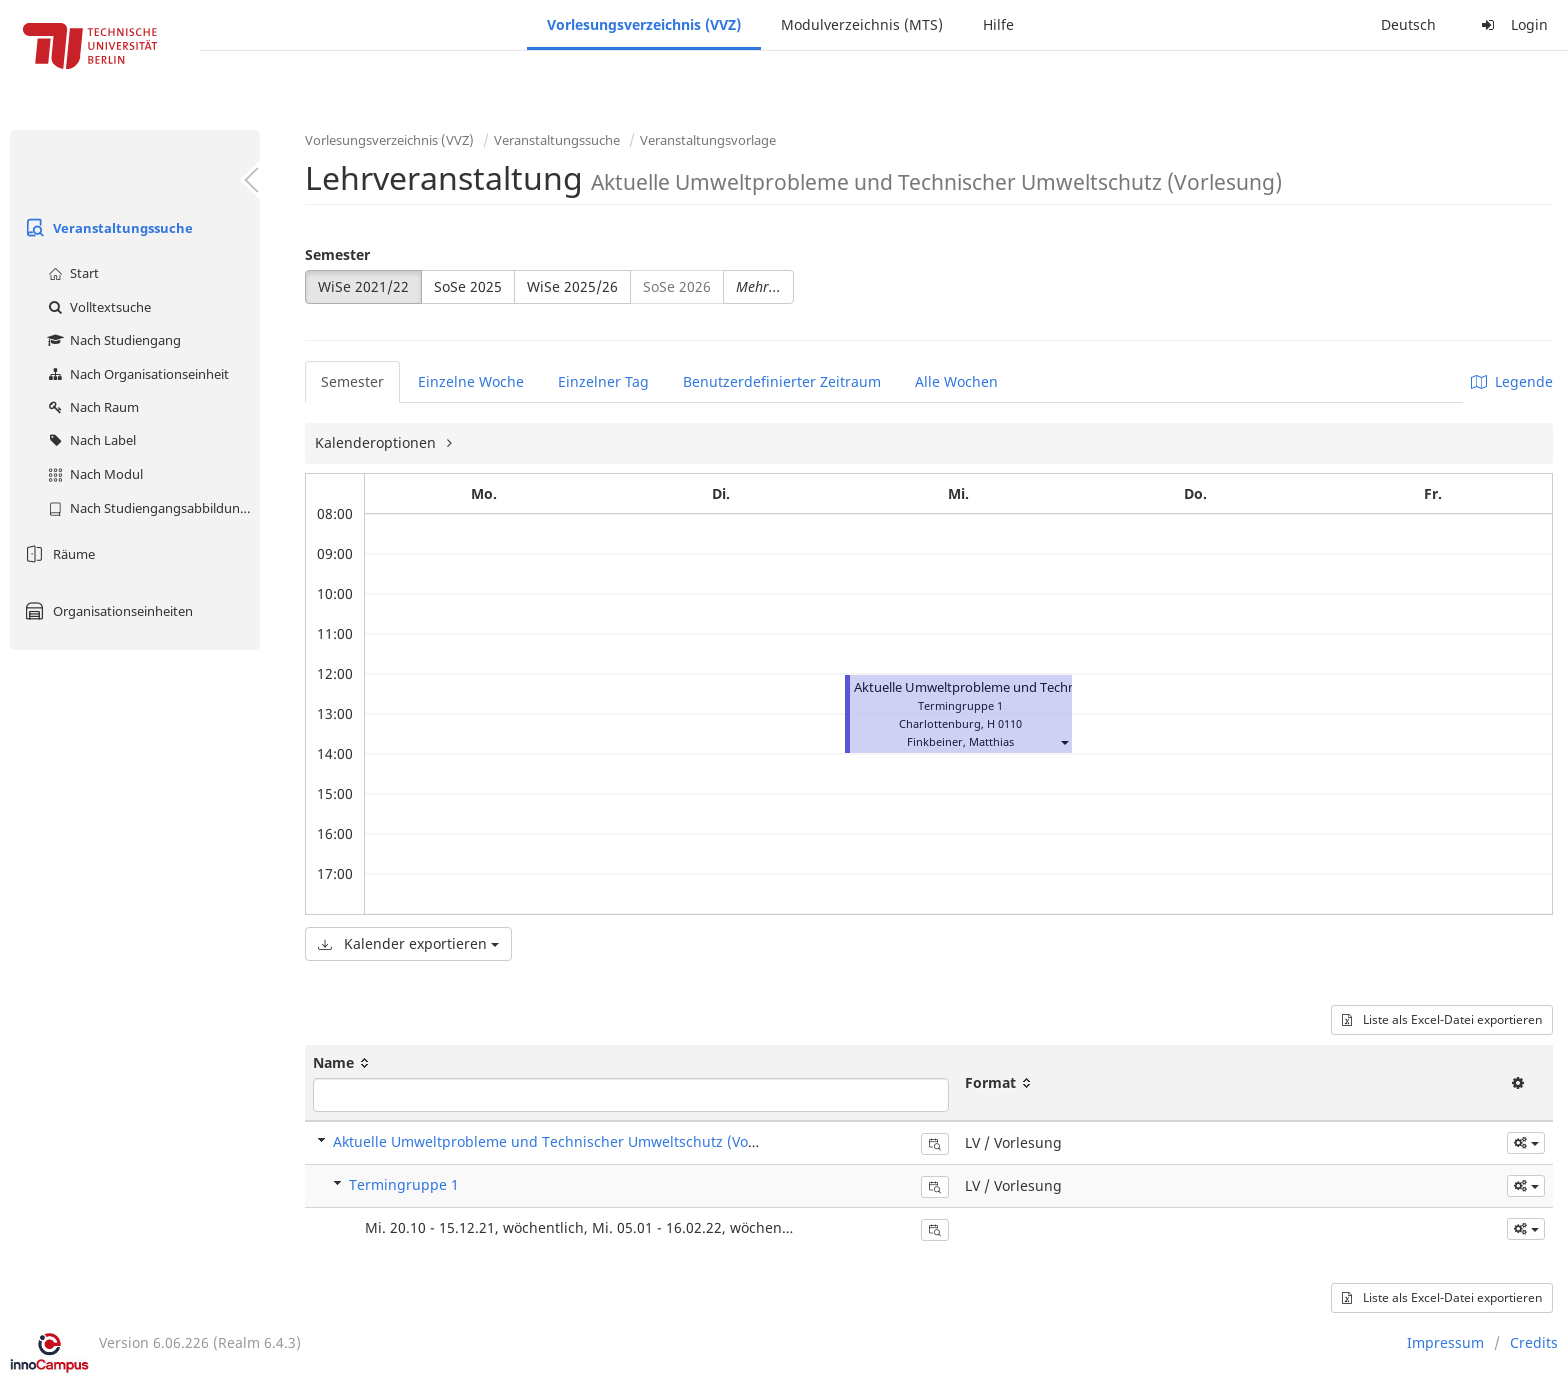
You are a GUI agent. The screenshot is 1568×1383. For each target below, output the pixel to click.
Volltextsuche (97, 307)
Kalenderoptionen (377, 442)
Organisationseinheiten (106, 611)
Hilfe (998, 24)
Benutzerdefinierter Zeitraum (782, 381)
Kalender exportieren (408, 943)
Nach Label (89, 440)
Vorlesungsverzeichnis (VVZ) (644, 24)
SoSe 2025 (468, 286)
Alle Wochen (956, 381)
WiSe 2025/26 (572, 286)
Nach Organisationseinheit (136, 374)
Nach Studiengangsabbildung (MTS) (151, 508)
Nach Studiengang (112, 340)
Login (1512, 24)
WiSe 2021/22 (363, 286)
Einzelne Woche (471, 381)
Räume (57, 554)
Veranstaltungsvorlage (708, 140)
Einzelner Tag (603, 381)
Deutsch (1408, 24)
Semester (337, 254)
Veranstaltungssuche (106, 228)
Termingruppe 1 (404, 1184)
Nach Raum (91, 407)
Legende (1512, 381)
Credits (1534, 1342)
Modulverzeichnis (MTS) (862, 24)
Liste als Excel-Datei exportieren (1442, 1019)
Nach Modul (93, 474)
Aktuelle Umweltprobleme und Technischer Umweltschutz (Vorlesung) (1064, 687)
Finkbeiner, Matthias (960, 741)
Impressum (1445, 1342)
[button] (1064, 741)
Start (71, 273)
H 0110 (1004, 723)
